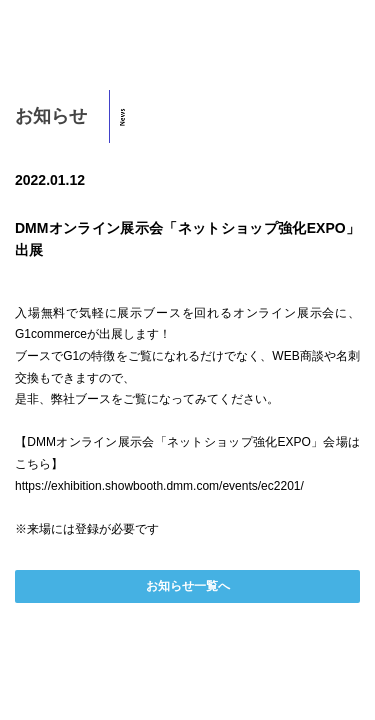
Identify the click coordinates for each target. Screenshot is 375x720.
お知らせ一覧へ (188, 586)
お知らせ (51, 115)
